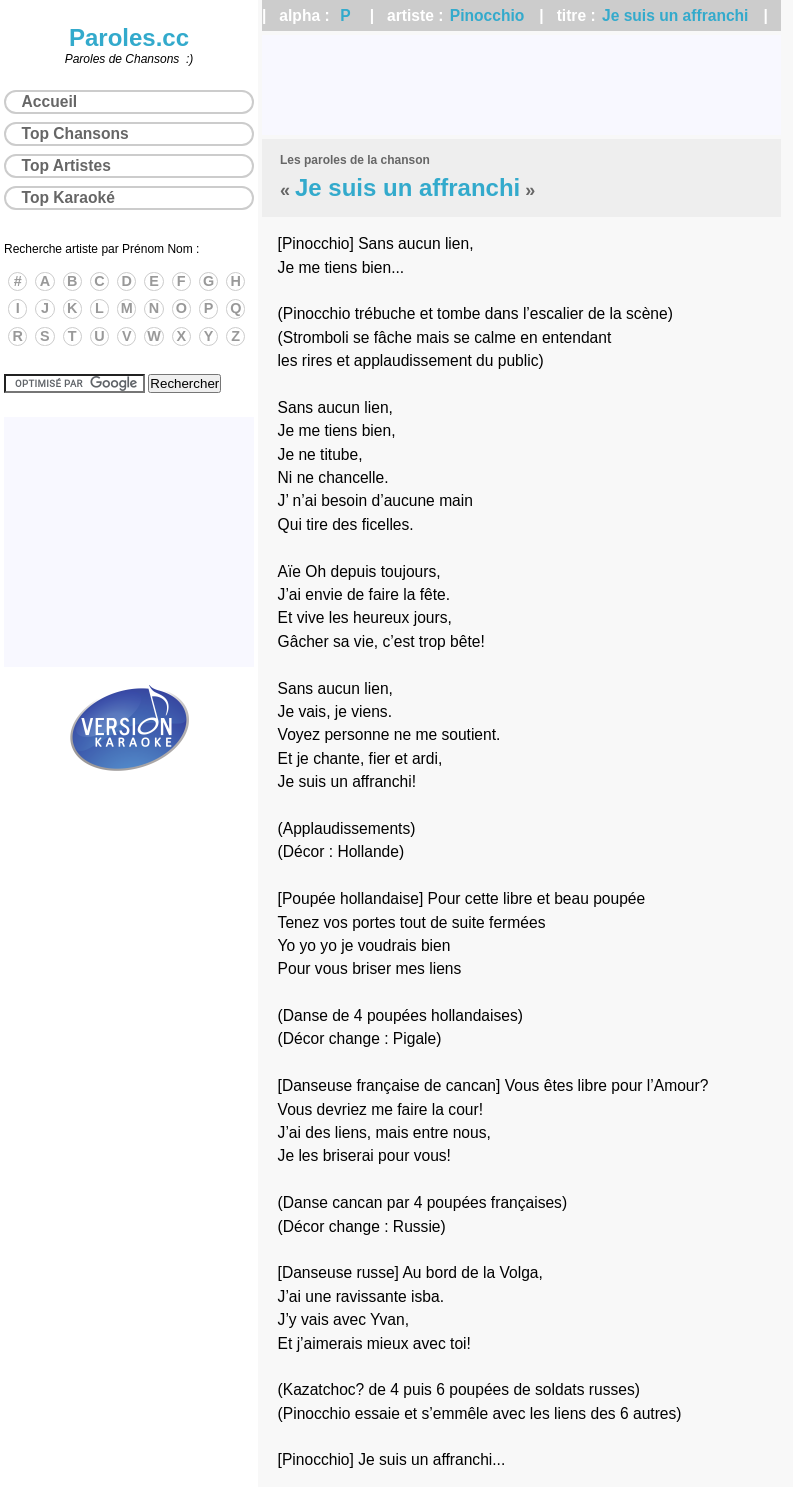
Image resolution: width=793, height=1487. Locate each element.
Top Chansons (75, 133)
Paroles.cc (129, 37)
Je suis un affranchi (675, 15)
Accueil (49, 101)
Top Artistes (66, 165)
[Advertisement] (521, 85)
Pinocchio (487, 15)
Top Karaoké (68, 197)
